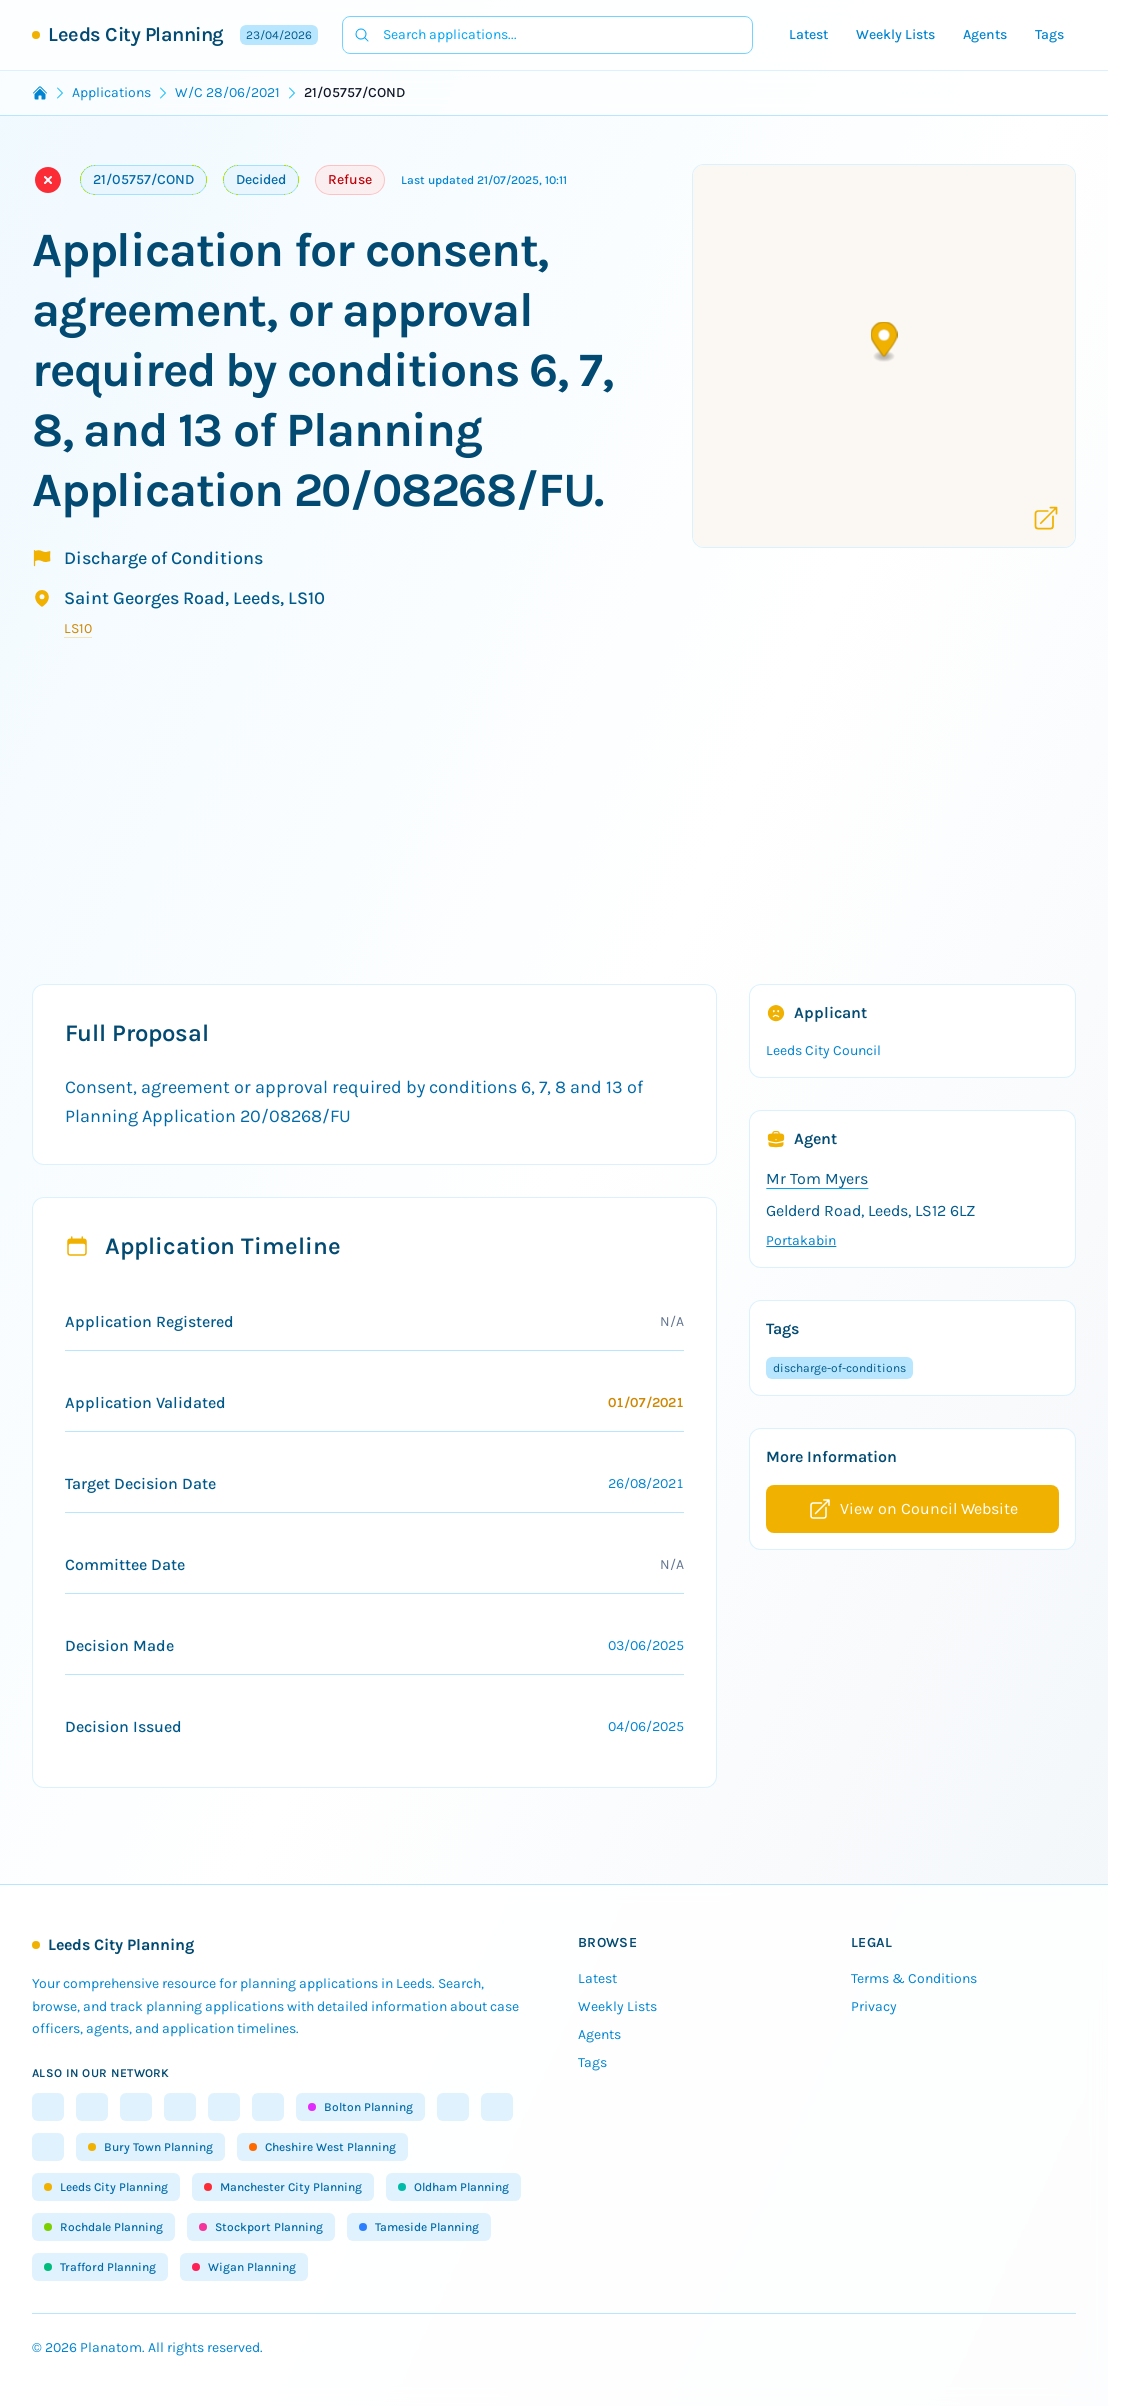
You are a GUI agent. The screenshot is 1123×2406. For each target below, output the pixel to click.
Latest (808, 34)
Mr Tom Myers (817, 1178)
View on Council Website (913, 1509)
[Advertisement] (561, 828)
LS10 (78, 628)
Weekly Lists (895, 34)
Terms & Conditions (914, 1978)
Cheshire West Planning (322, 2147)
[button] (884, 342)
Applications (111, 92)
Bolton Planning (360, 2107)
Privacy (874, 2006)
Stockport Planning (261, 2227)
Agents (985, 34)
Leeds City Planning (136, 34)
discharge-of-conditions (839, 1368)
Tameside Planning (419, 2227)
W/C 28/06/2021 (227, 92)
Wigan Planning (244, 2267)
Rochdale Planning (103, 2227)
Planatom (111, 2347)
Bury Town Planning (150, 2147)
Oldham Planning (453, 2187)
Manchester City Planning (283, 2187)
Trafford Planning (100, 2267)
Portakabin (801, 1240)
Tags (1049, 34)
